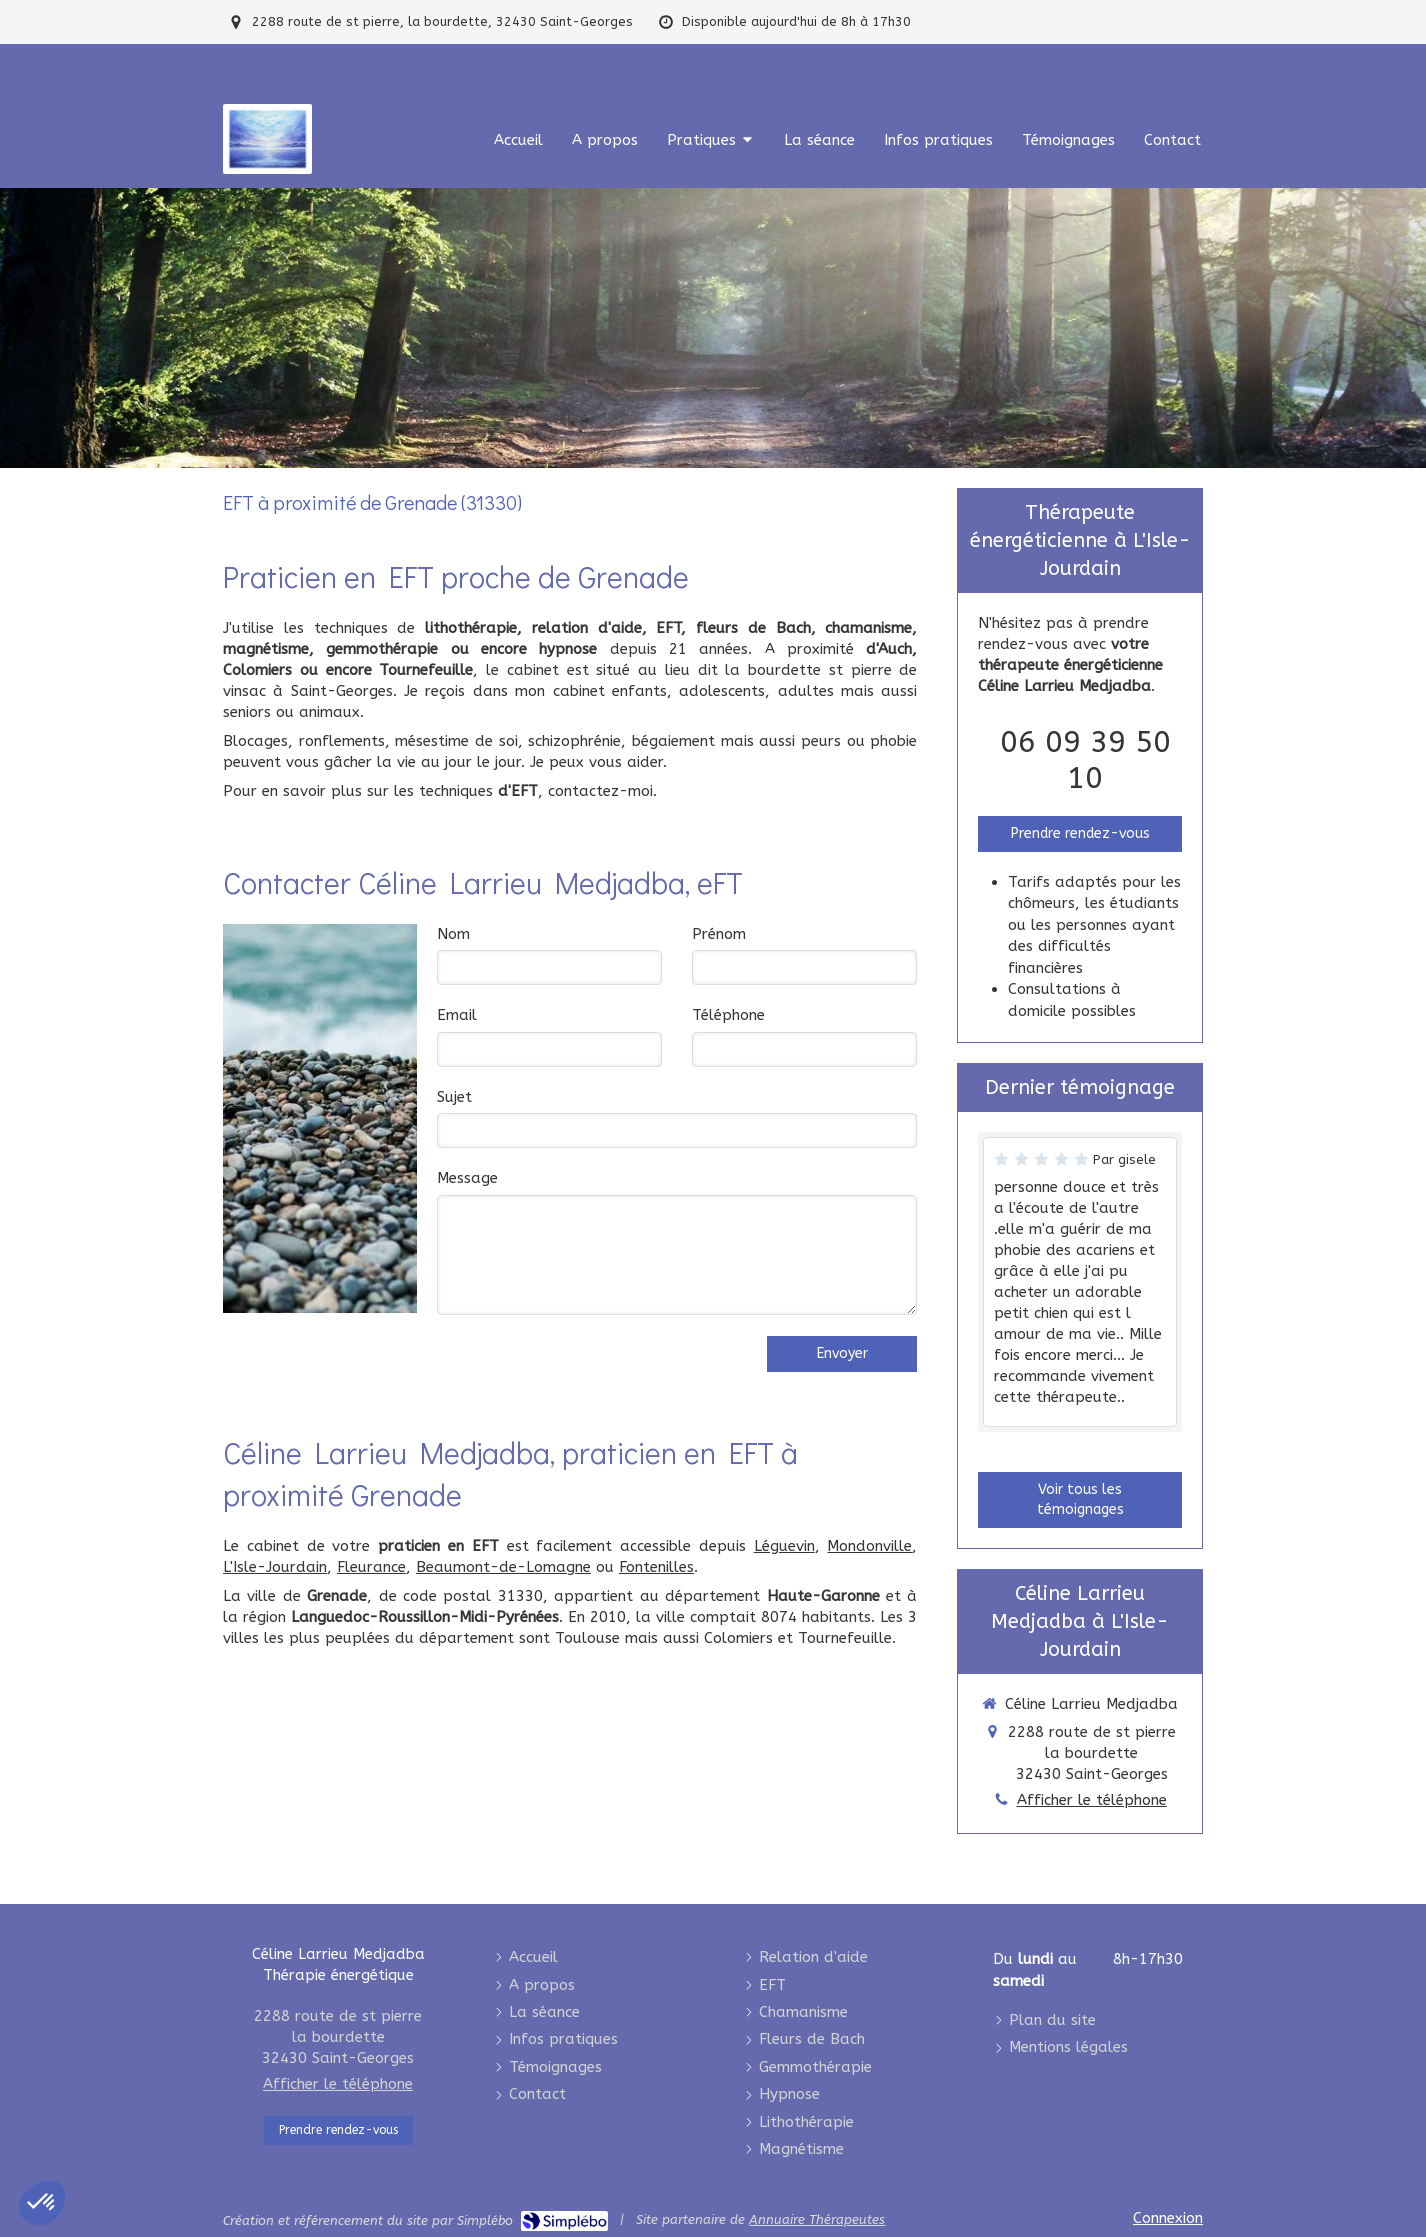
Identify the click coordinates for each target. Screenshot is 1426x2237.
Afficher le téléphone (1092, 1800)
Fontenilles (656, 1567)
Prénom (719, 934)
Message (467, 1178)
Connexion (1168, 2218)
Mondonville (869, 1546)
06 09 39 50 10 (1085, 760)
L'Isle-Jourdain (275, 1567)
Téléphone (728, 1015)
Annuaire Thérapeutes (817, 2219)
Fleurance (371, 1567)
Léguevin (784, 1546)
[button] (42, 2203)
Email (457, 1015)
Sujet (454, 1097)
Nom (453, 934)
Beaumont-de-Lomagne (503, 1567)
